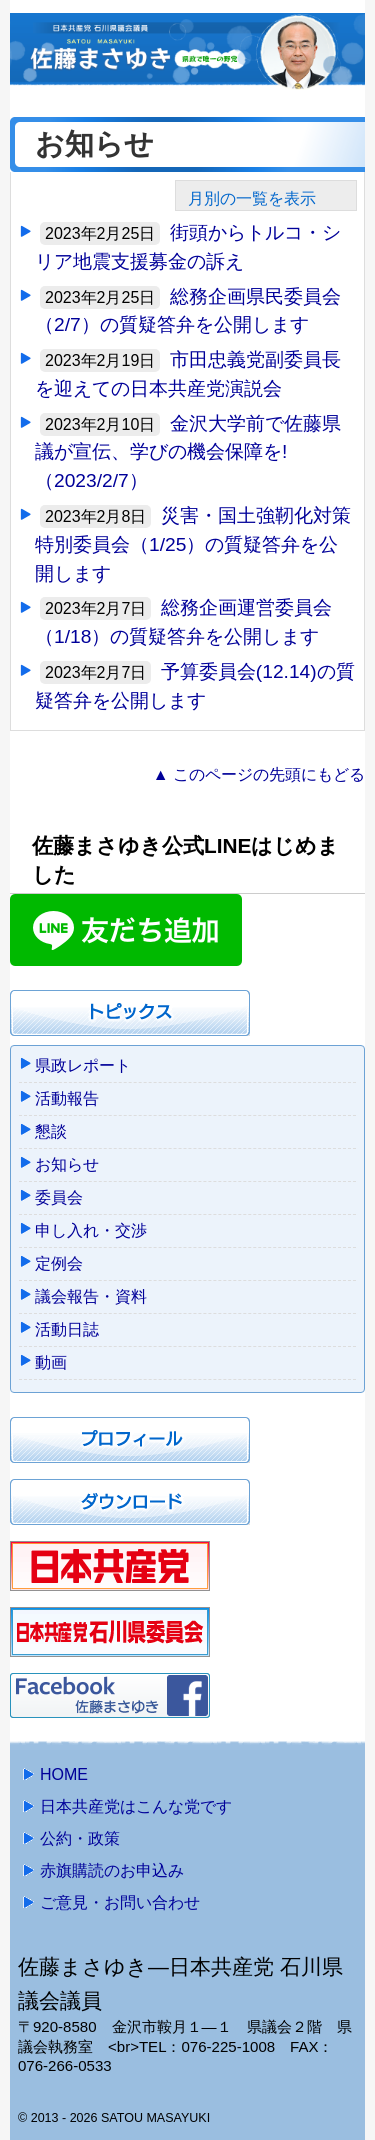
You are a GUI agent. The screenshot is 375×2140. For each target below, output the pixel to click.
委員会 (59, 1197)
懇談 (51, 1131)
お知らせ (67, 1164)
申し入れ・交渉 (91, 1230)
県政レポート (83, 1065)
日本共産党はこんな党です (136, 1806)
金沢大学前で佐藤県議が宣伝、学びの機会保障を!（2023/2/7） (188, 452)
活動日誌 (67, 1329)
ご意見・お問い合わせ (120, 1902)
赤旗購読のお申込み (112, 1870)
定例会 (59, 1263)
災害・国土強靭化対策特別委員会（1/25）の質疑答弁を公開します (193, 544)
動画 (51, 1362)
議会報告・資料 (91, 1296)
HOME (64, 1774)
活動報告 (67, 1098)
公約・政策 (80, 1838)
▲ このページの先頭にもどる (259, 774)
